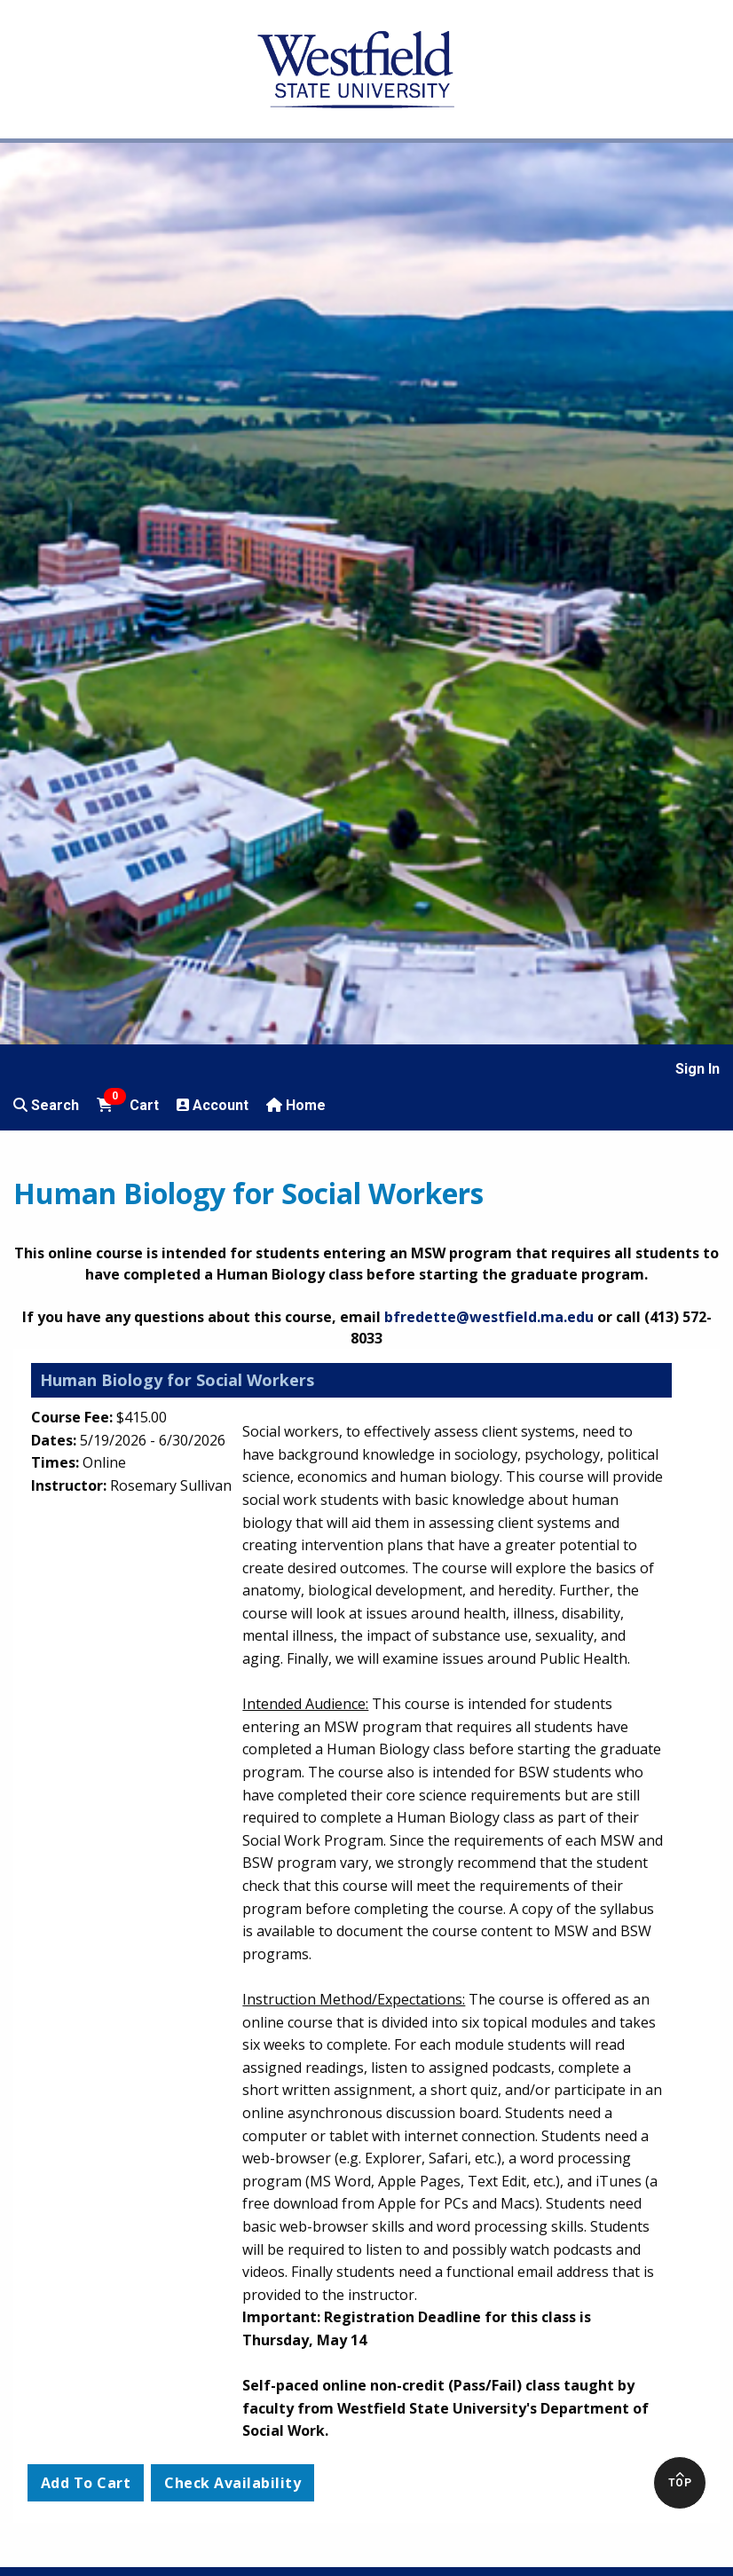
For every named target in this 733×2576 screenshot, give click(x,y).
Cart (128, 1104)
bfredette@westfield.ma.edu (489, 1317)
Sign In (697, 1068)
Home (296, 1105)
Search (46, 1105)
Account (212, 1105)
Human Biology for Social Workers (177, 1379)
